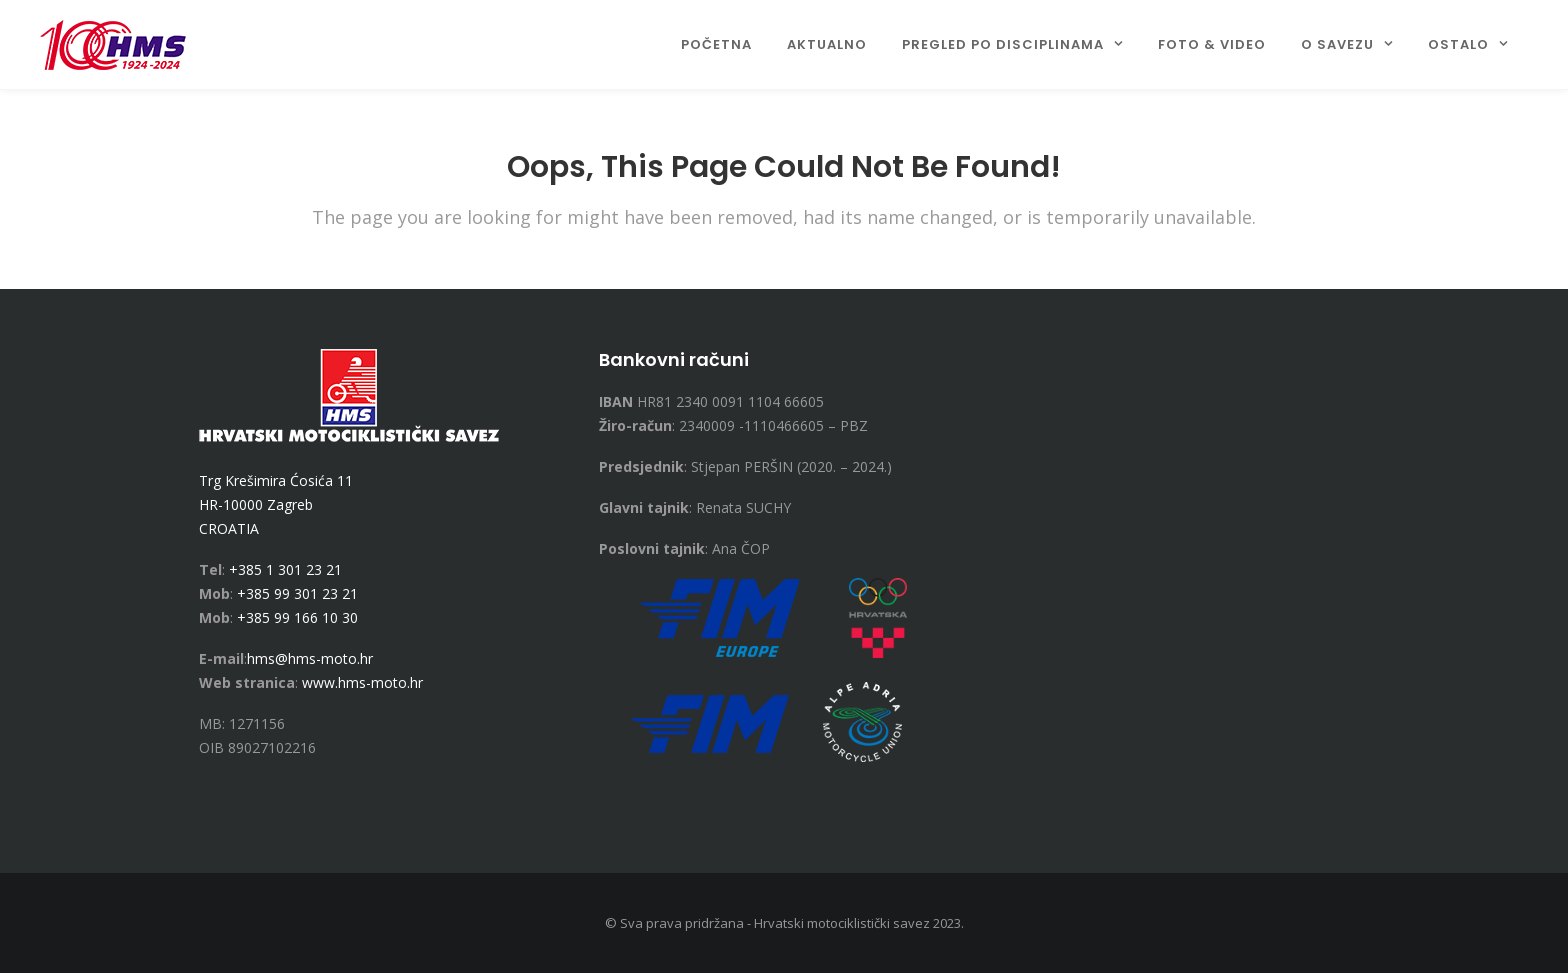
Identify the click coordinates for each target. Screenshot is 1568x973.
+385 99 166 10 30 (297, 617)
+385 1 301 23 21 (285, 569)
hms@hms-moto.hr (310, 658)
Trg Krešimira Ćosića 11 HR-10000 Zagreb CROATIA (276, 504)
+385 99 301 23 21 (297, 593)
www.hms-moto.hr (362, 682)
